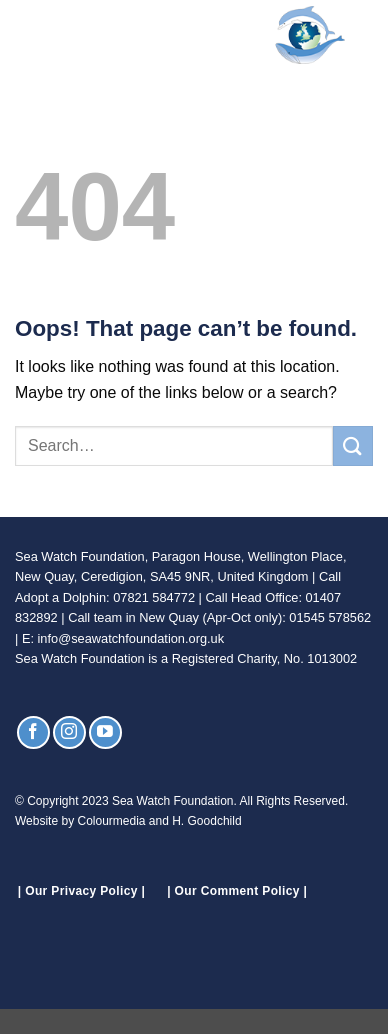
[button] (27, 34)
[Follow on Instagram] (69, 732)
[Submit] (353, 445)
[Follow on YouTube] (105, 732)
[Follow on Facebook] (33, 732)
